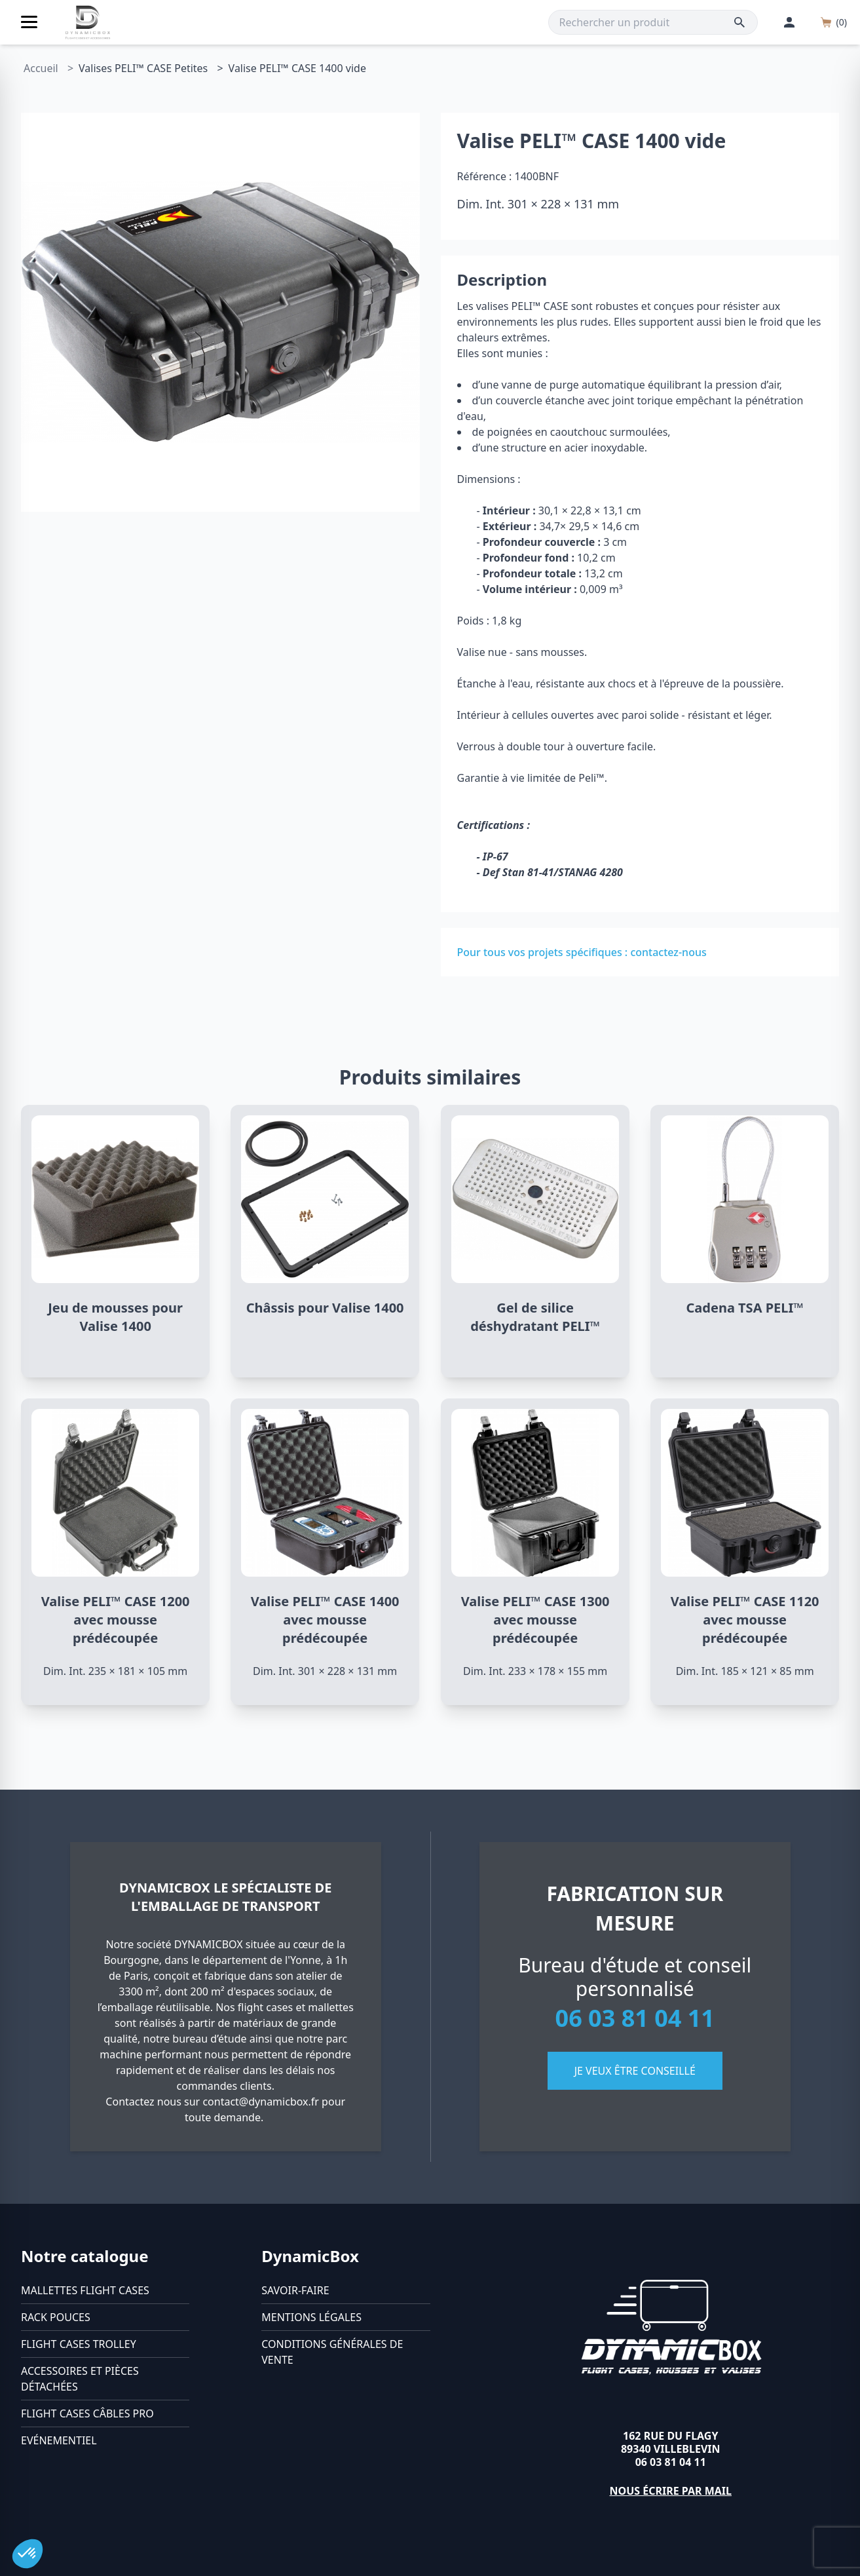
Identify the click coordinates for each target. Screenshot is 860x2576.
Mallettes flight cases (85, 2290)
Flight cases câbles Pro (87, 2413)
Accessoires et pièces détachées (80, 2379)
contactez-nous (668, 952)
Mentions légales (311, 2317)
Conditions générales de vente (332, 2352)
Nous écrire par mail (671, 2491)
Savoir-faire (295, 2290)
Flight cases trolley (78, 2344)
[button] (27, 2553)
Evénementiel (59, 2440)
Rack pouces (55, 2317)
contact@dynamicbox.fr (260, 2101)
